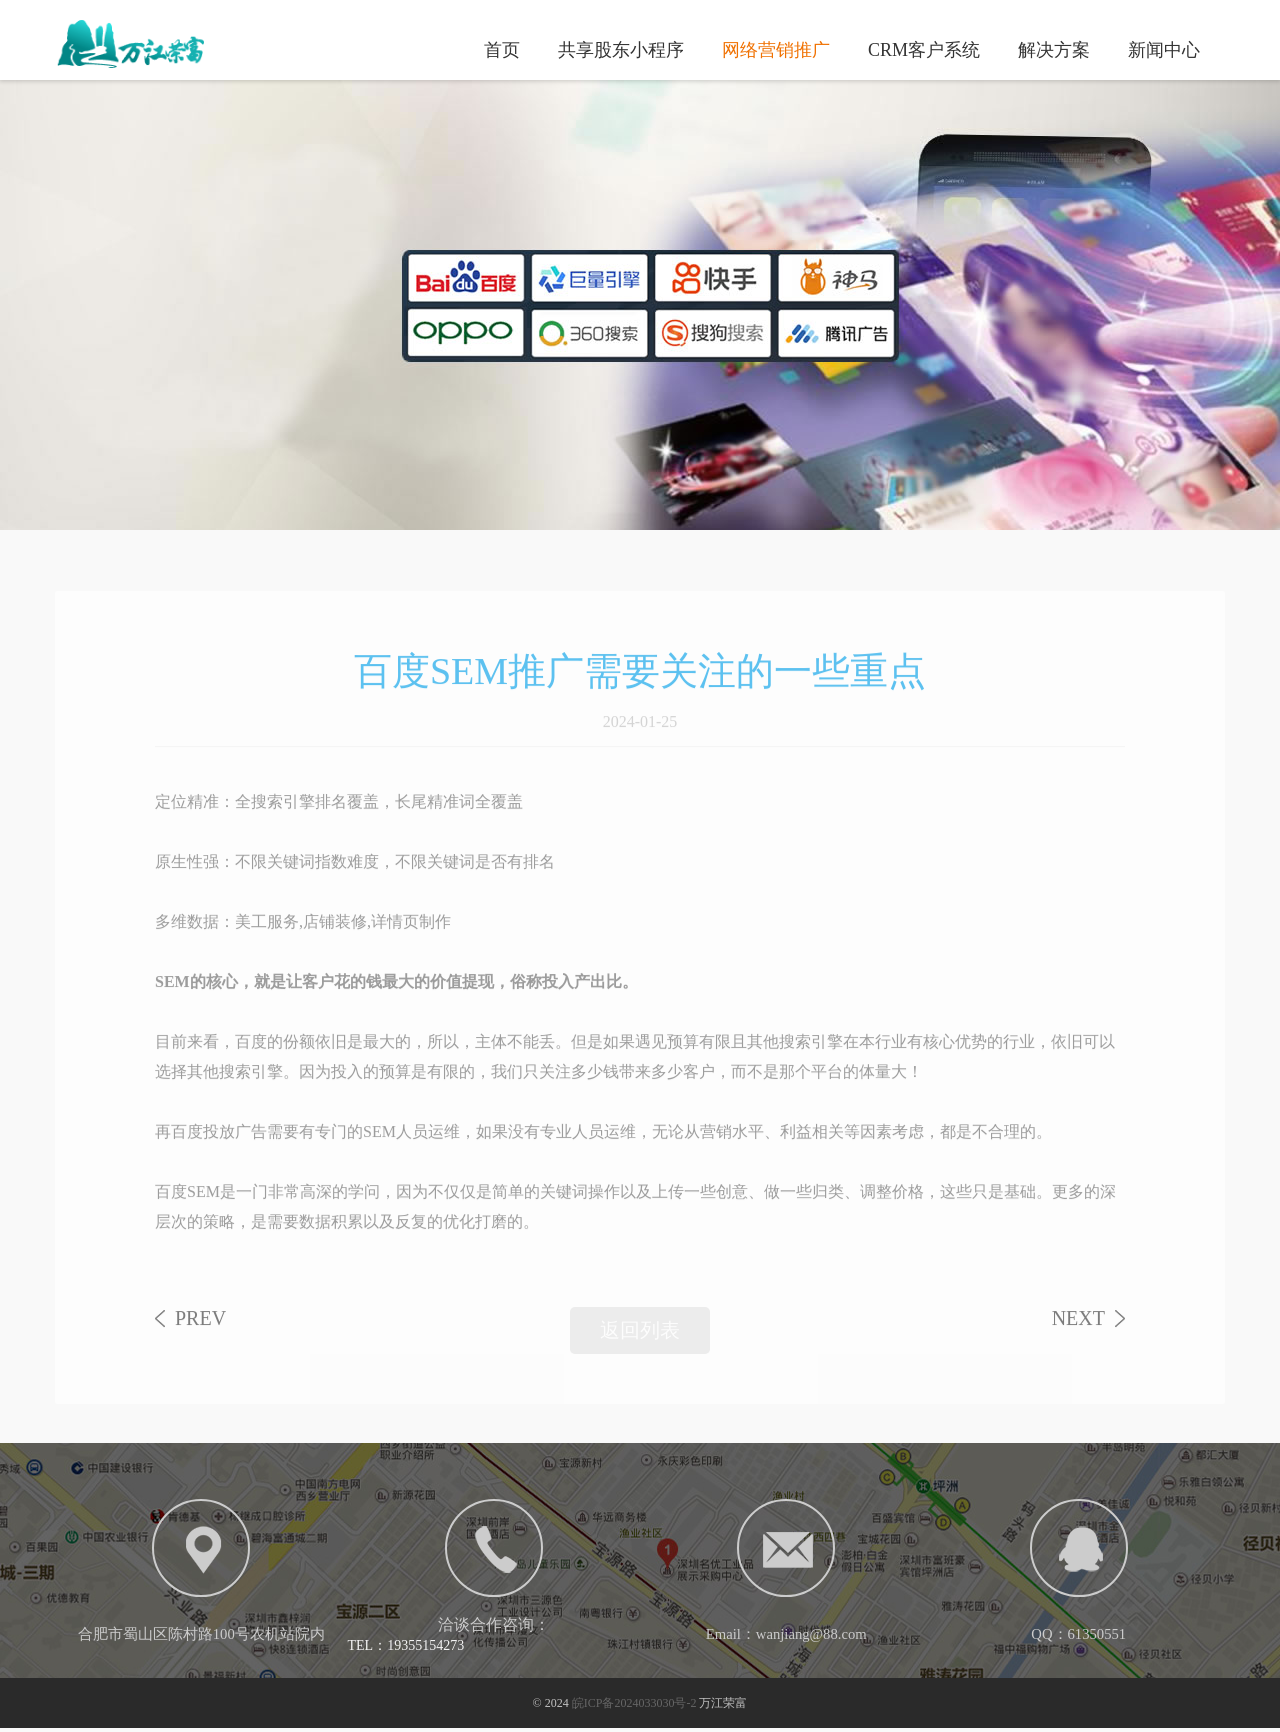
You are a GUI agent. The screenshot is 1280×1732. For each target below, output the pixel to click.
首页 (502, 49)
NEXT (1078, 1330)
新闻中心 (1164, 49)
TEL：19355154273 (406, 1647)
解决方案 (1054, 49)
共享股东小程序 (621, 49)
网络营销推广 (776, 49)
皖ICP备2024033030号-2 (634, 1707)
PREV (200, 1330)
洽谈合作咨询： (494, 1626)
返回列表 (640, 1342)
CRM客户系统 (924, 49)
